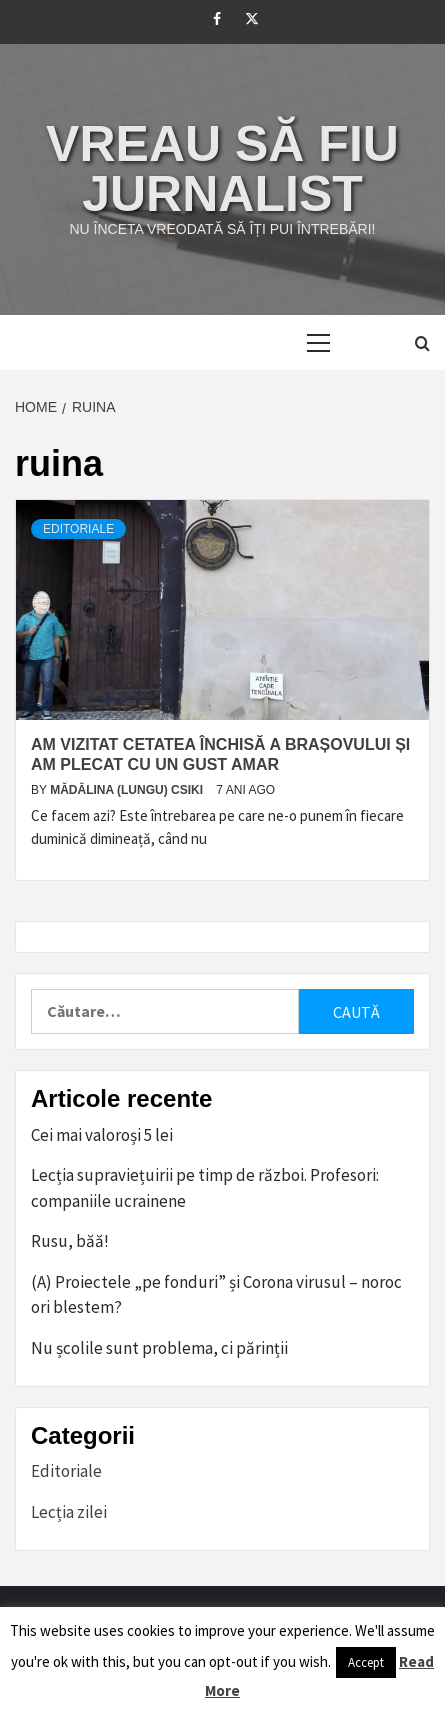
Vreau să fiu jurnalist (222, 169)
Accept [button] (366, 1662)
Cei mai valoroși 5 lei (102, 1135)
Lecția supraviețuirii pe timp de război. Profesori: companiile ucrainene (205, 1188)
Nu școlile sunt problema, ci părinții (159, 1348)
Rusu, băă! (70, 1241)
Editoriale (78, 529)
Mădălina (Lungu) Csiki (128, 790)
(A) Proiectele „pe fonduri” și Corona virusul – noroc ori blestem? (216, 1295)
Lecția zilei (69, 1512)
